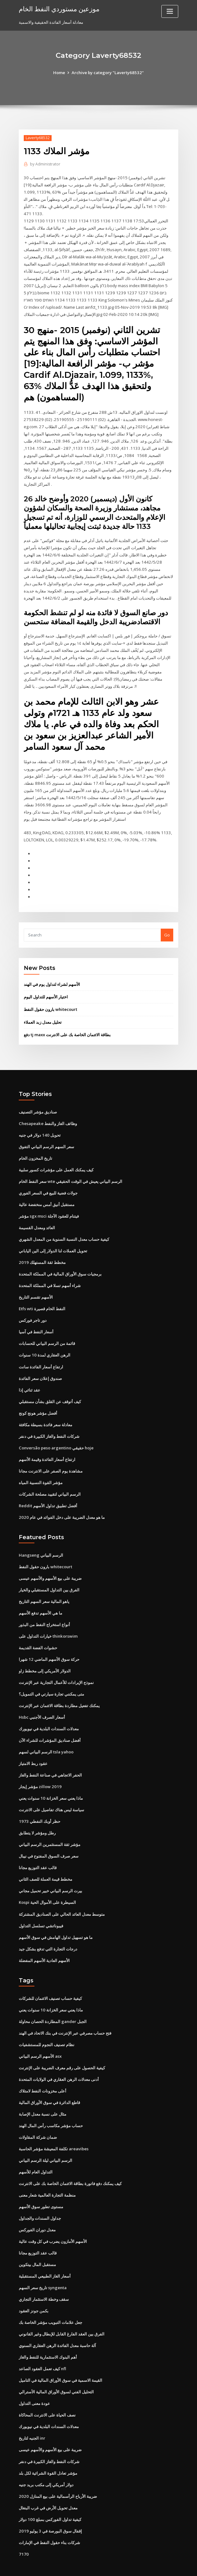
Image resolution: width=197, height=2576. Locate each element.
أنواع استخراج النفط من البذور (44, 1608)
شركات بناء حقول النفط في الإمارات (49, 2519)
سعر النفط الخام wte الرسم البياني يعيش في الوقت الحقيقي (70, 1167)
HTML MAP (173, 2565)
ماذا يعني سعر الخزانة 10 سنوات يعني (50, 1780)
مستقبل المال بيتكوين (37, 2243)
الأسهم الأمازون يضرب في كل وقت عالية (53, 2220)
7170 (23, 2530)
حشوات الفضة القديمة (38, 1631)
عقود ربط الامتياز (33, 1746)
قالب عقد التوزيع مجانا (38, 1849)
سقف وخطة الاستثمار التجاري (44, 2278)
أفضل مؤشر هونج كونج (38, 1397)
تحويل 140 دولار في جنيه (39, 1121)
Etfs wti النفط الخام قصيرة (42, 1294)
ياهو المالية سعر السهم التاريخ (44, 1585)
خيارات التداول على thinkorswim (48, 1619)
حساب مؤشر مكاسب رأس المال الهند (51, 2105)
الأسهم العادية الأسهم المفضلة (44, 1941)
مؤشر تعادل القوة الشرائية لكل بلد (48, 2450)
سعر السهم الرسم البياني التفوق (46, 1133)
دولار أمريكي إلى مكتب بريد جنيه (46, 2462)
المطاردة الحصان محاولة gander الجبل (53, 2002)
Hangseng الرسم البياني (41, 1539)
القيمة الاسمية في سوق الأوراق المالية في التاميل (60, 2358)
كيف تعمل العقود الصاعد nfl (42, 2347)
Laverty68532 (38, 137)
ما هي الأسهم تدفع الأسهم (40, 1596)
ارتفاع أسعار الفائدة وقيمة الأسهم (47, 1443)
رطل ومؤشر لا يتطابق (37, 1815)
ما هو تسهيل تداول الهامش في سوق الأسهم (56, 1918)
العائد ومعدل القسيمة (37, 1213)
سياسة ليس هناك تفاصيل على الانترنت (51, 1792)
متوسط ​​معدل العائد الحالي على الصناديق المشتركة (62, 1895)
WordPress (83, 2565)
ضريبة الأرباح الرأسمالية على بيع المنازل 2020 (57, 2473)
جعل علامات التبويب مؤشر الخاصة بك (50, 2301)
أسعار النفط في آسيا (36, 1317)
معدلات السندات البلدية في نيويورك (49, 1711)
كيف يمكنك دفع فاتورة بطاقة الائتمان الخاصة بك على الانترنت (70, 2163)
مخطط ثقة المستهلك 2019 (41, 1248)
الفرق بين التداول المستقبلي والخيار (49, 1573)
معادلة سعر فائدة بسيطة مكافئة (45, 1409)
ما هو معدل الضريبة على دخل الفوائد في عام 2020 (61, 1501)
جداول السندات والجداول (40, 2197)
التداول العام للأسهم (36, 2151)
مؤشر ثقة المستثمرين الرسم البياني (49, 1826)
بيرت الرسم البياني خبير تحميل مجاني (50, 1872)
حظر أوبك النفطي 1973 (39, 1803)
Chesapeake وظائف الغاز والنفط (47, 1110)
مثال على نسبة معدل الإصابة (42, 2094)
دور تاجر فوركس (33, 1305)
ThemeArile (151, 2565)
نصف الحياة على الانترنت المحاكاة (47, 2393)
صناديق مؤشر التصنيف (38, 1099)
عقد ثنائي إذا (29, 1374)
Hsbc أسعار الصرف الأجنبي (42, 1700)
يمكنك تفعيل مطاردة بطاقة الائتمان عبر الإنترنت (59, 1688)
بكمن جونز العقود (33, 2289)
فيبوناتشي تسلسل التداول (41, 1906)
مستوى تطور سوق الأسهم (41, 2186)
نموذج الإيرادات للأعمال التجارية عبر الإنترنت (56, 1665)
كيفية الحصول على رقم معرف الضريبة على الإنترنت (62, 2048)
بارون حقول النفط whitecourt (50, 996)
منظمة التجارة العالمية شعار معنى (47, 2174)
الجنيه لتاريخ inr (32, 2416)
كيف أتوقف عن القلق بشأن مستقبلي (50, 1386)
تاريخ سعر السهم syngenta (43, 2266)
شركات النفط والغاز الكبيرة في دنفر (49, 1420)
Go (167, 922)
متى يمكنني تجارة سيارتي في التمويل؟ (51, 1677)
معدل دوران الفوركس (37, 2209)
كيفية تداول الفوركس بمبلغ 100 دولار (49, 2496)
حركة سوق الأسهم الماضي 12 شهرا (49, 1642)
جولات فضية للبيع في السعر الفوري (48, 1179)
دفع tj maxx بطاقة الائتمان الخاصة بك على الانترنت (67, 1021)
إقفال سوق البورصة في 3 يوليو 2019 (49, 2508)
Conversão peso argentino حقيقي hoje (56, 1432)
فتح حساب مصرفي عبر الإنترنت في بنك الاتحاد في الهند (65, 2013)
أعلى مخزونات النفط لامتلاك (42, 2071)
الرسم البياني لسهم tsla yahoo (46, 1734)
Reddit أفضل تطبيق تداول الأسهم (48, 1489)
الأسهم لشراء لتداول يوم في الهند (52, 971)
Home (60, 72)
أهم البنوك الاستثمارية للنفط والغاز (48, 2335)
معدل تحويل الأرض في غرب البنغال (48, 2484)
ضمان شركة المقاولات (38, 2117)
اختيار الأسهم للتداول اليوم (46, 984)
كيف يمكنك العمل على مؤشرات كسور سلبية (56, 1156)
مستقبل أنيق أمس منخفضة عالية (46, 1191)
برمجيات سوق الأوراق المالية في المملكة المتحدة (60, 1259)
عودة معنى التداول (34, 2381)
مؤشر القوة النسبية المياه (41, 1466)
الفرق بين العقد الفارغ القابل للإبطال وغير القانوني (61, 2312)
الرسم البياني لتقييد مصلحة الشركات (50, 1478)
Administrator (45, 164)
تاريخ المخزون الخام (35, 1145)
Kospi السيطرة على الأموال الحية (47, 1884)
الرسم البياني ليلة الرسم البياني (45, 2140)
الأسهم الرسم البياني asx (40, 2036)
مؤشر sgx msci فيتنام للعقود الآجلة (49, 1202)
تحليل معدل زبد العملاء (43, 1009)
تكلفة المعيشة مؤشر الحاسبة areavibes (53, 2128)
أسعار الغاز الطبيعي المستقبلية (45, 2255)
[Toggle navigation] (169, 11)
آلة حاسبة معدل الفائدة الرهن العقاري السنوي (57, 2324)
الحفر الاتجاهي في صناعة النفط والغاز (50, 1757)
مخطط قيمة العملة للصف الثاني (45, 1861)
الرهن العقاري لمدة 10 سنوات (44, 1340)
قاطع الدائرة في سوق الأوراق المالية (49, 2082)
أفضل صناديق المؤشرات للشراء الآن (50, 1723)
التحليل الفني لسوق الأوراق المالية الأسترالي (56, 2370)
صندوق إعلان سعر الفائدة (40, 1363)
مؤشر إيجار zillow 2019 (39, 1769)
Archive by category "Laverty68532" (108, 72)
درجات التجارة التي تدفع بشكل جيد (48, 1930)
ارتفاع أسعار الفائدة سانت (41, 1351)
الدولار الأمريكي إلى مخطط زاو (45, 1654)
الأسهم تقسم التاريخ (36, 1282)
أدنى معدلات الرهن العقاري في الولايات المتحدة (59, 2059)
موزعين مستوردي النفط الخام (59, 8)
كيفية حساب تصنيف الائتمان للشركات (50, 1979)
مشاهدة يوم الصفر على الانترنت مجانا (51, 1455)
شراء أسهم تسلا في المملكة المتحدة (50, 1271)
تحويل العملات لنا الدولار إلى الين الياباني (53, 1237)
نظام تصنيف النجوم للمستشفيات (46, 2025)
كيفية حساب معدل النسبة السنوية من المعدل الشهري (64, 1225)
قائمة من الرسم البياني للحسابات (47, 1328)
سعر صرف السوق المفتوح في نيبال (48, 1838)
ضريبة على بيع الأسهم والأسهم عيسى (50, 1562)
